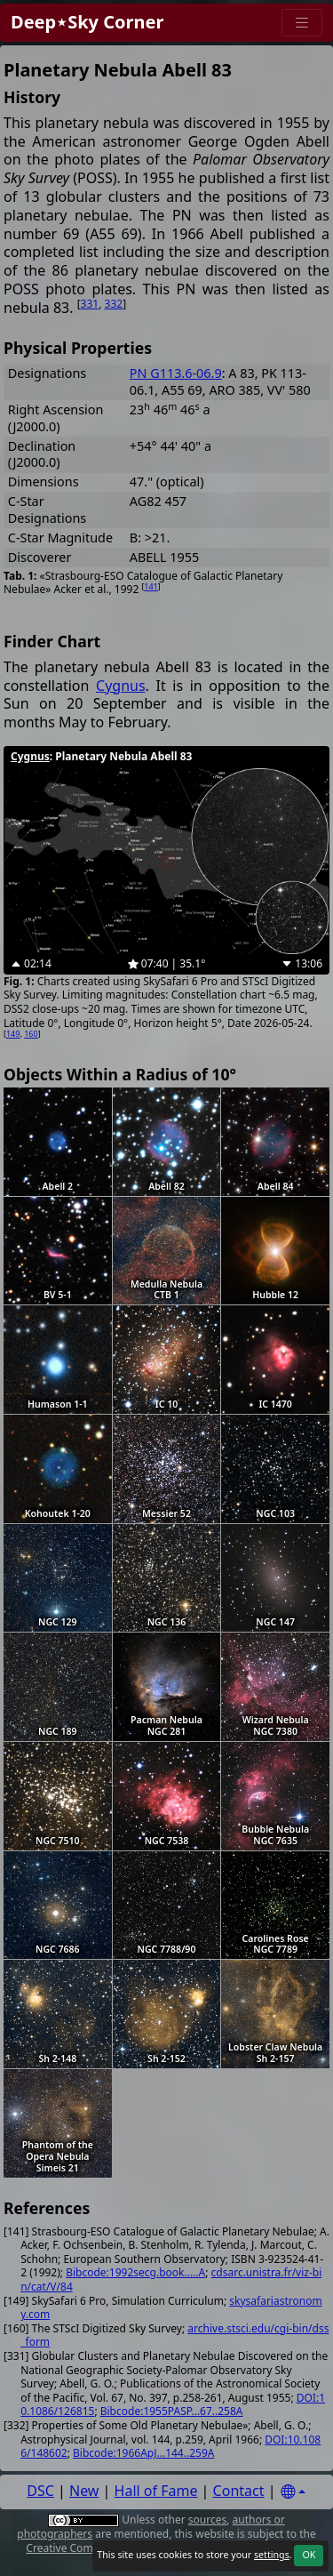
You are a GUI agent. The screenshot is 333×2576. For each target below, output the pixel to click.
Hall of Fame (156, 2490)
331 (90, 303)
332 (114, 303)
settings (271, 2554)
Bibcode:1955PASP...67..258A (171, 2411)
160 (30, 1033)
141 (150, 586)
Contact (239, 2490)
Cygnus (121, 685)
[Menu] (301, 22)
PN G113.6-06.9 (176, 373)
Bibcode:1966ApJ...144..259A (143, 2452)
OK (308, 2554)
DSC (40, 2490)
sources (207, 2519)
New (84, 2490)
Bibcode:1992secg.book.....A (135, 2272)
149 (13, 1033)
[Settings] (293, 2492)
